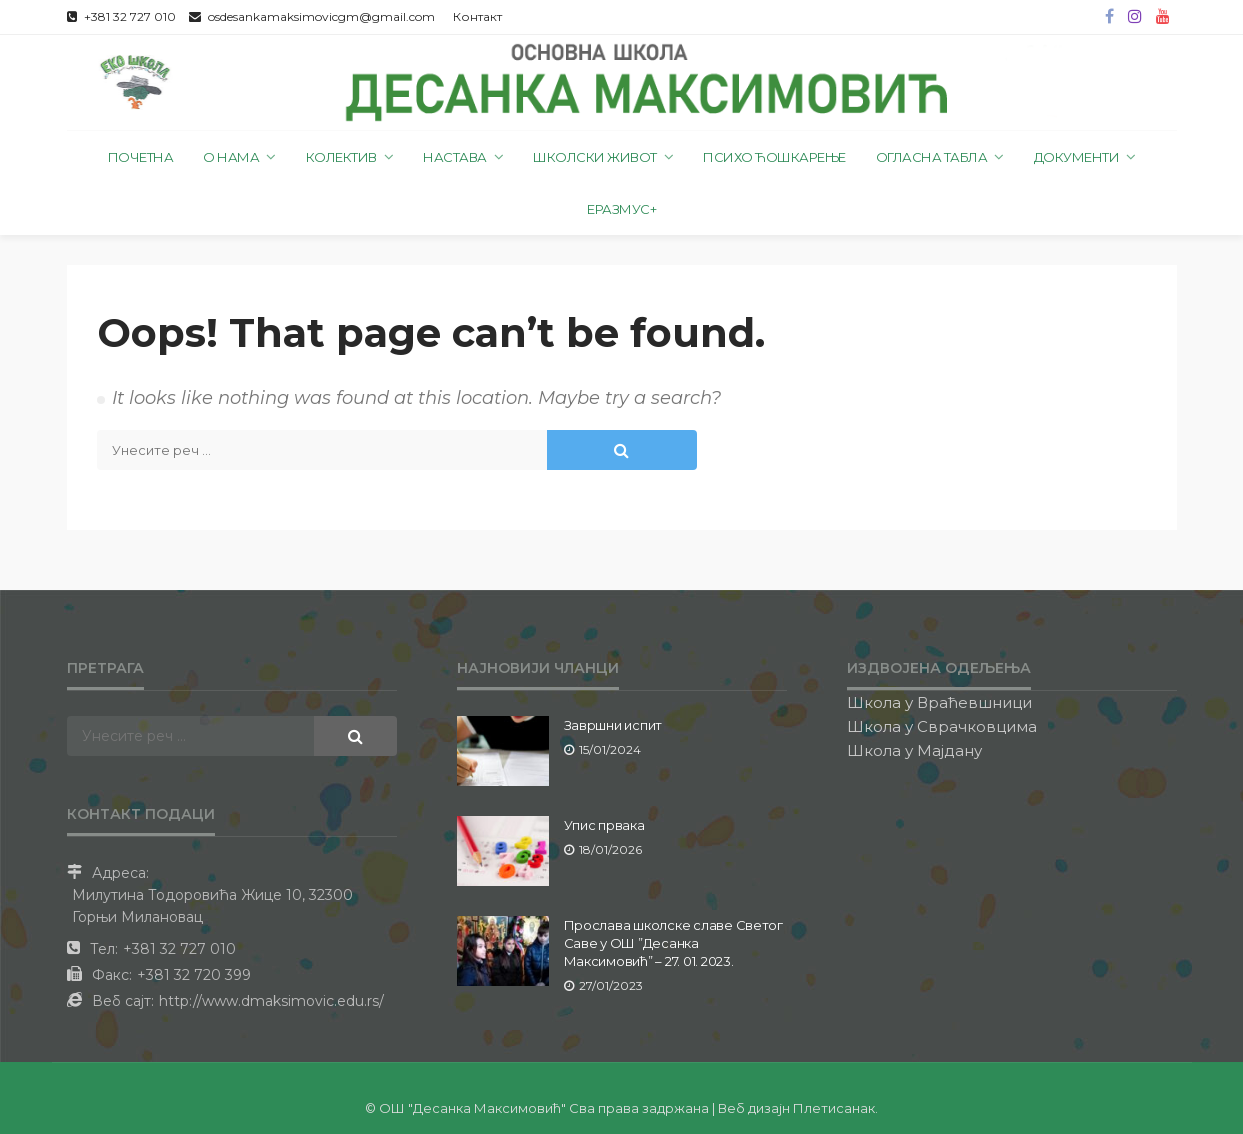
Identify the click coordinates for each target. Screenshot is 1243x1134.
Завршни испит (613, 725)
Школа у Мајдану (914, 750)
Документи (1077, 157)
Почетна (141, 157)
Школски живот (595, 157)
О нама (231, 157)
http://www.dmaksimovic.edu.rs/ (271, 1001)
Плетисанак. (835, 1108)
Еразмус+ (621, 209)
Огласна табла (932, 157)
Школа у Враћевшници (939, 702)
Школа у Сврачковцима (942, 726)
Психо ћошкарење (774, 157)
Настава (455, 157)
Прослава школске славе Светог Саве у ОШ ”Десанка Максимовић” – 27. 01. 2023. (673, 943)
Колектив (341, 157)
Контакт (477, 16)
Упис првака (604, 825)
